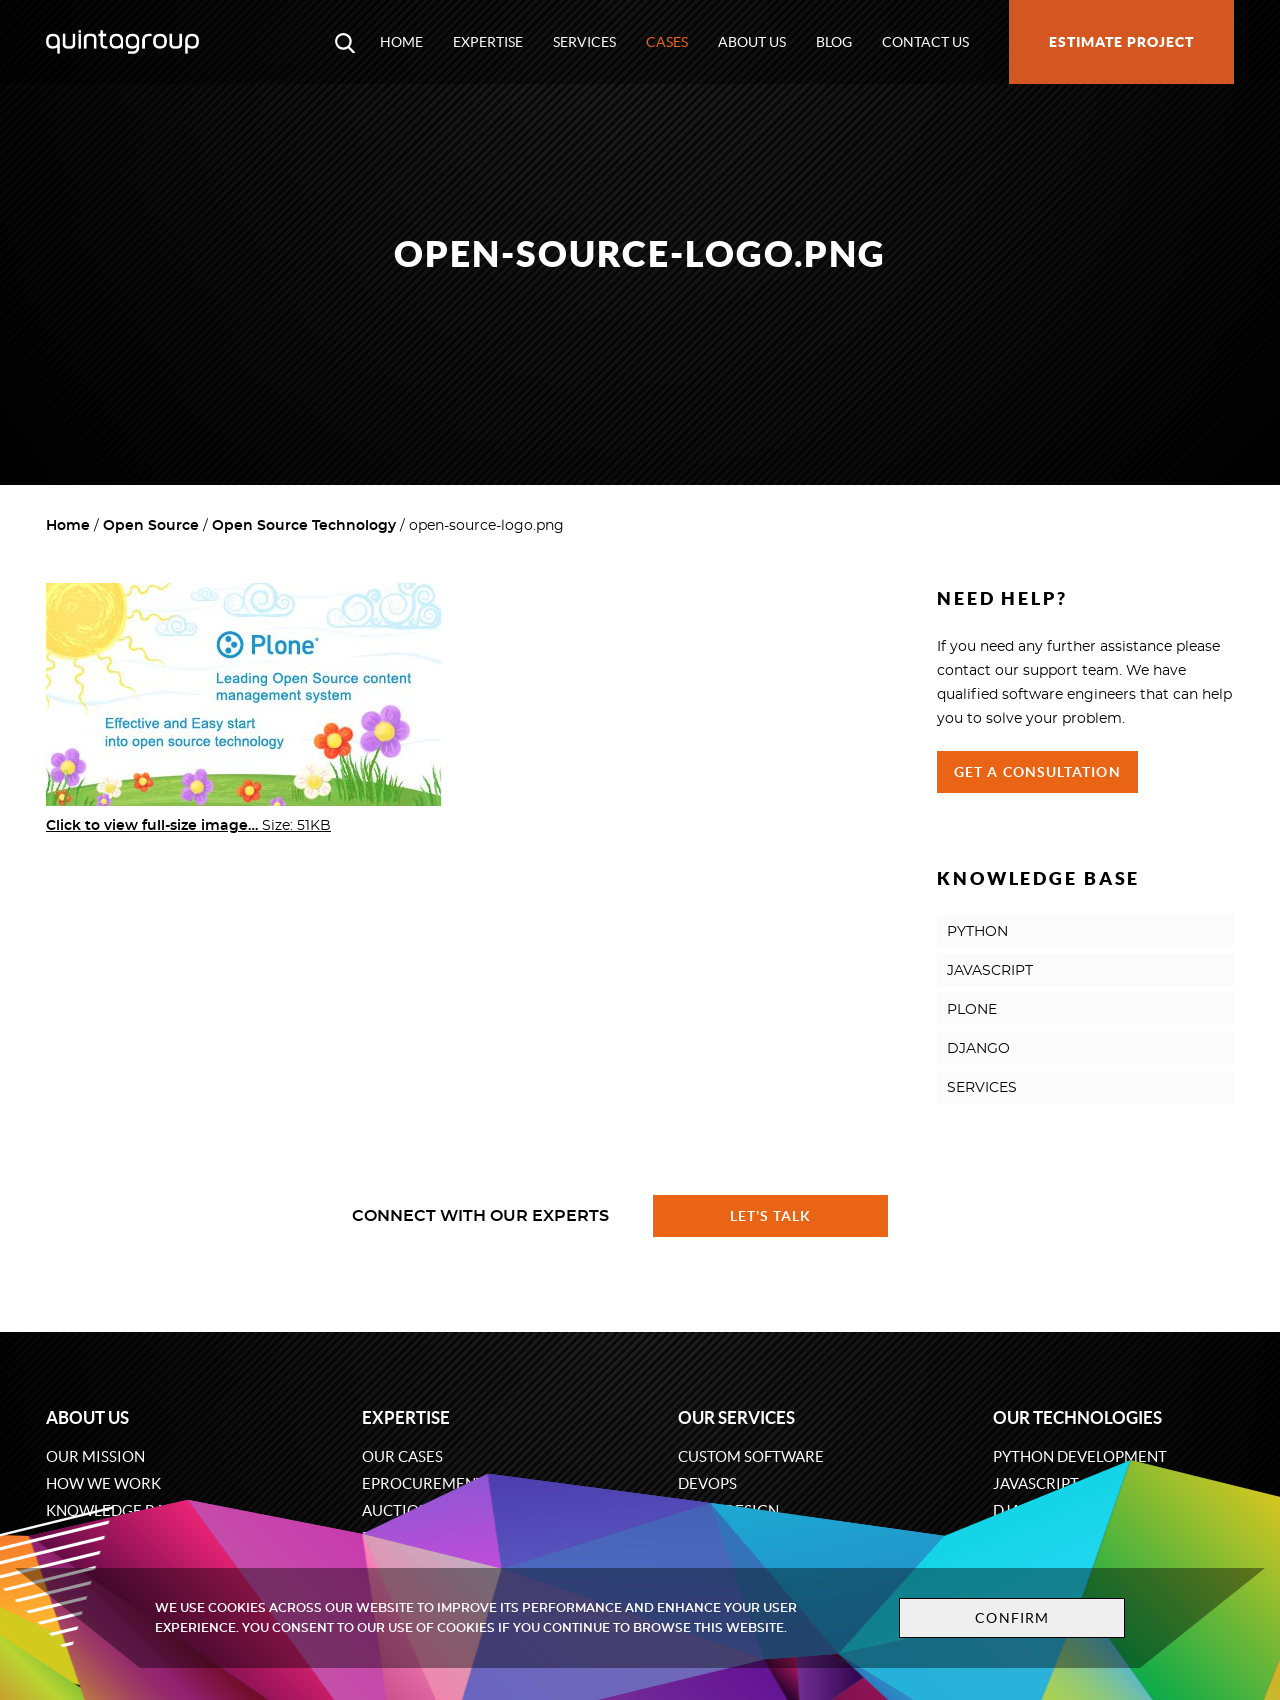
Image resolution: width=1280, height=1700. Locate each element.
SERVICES (982, 1088)
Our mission (95, 1456)
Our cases (402, 1456)
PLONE (972, 1010)
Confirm (1012, 1618)
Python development (1080, 1456)
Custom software (751, 1456)
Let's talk (771, 1216)
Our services (736, 1417)
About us (752, 42)
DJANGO (978, 1049)
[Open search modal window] (345, 42)
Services (584, 42)
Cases (667, 42)
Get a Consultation (1037, 772)
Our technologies (1077, 1417)
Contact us (925, 42)
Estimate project (1121, 42)
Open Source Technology (304, 526)
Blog (834, 42)
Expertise (488, 42)
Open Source (151, 526)
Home (401, 42)
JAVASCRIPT (990, 971)
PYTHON (977, 932)
